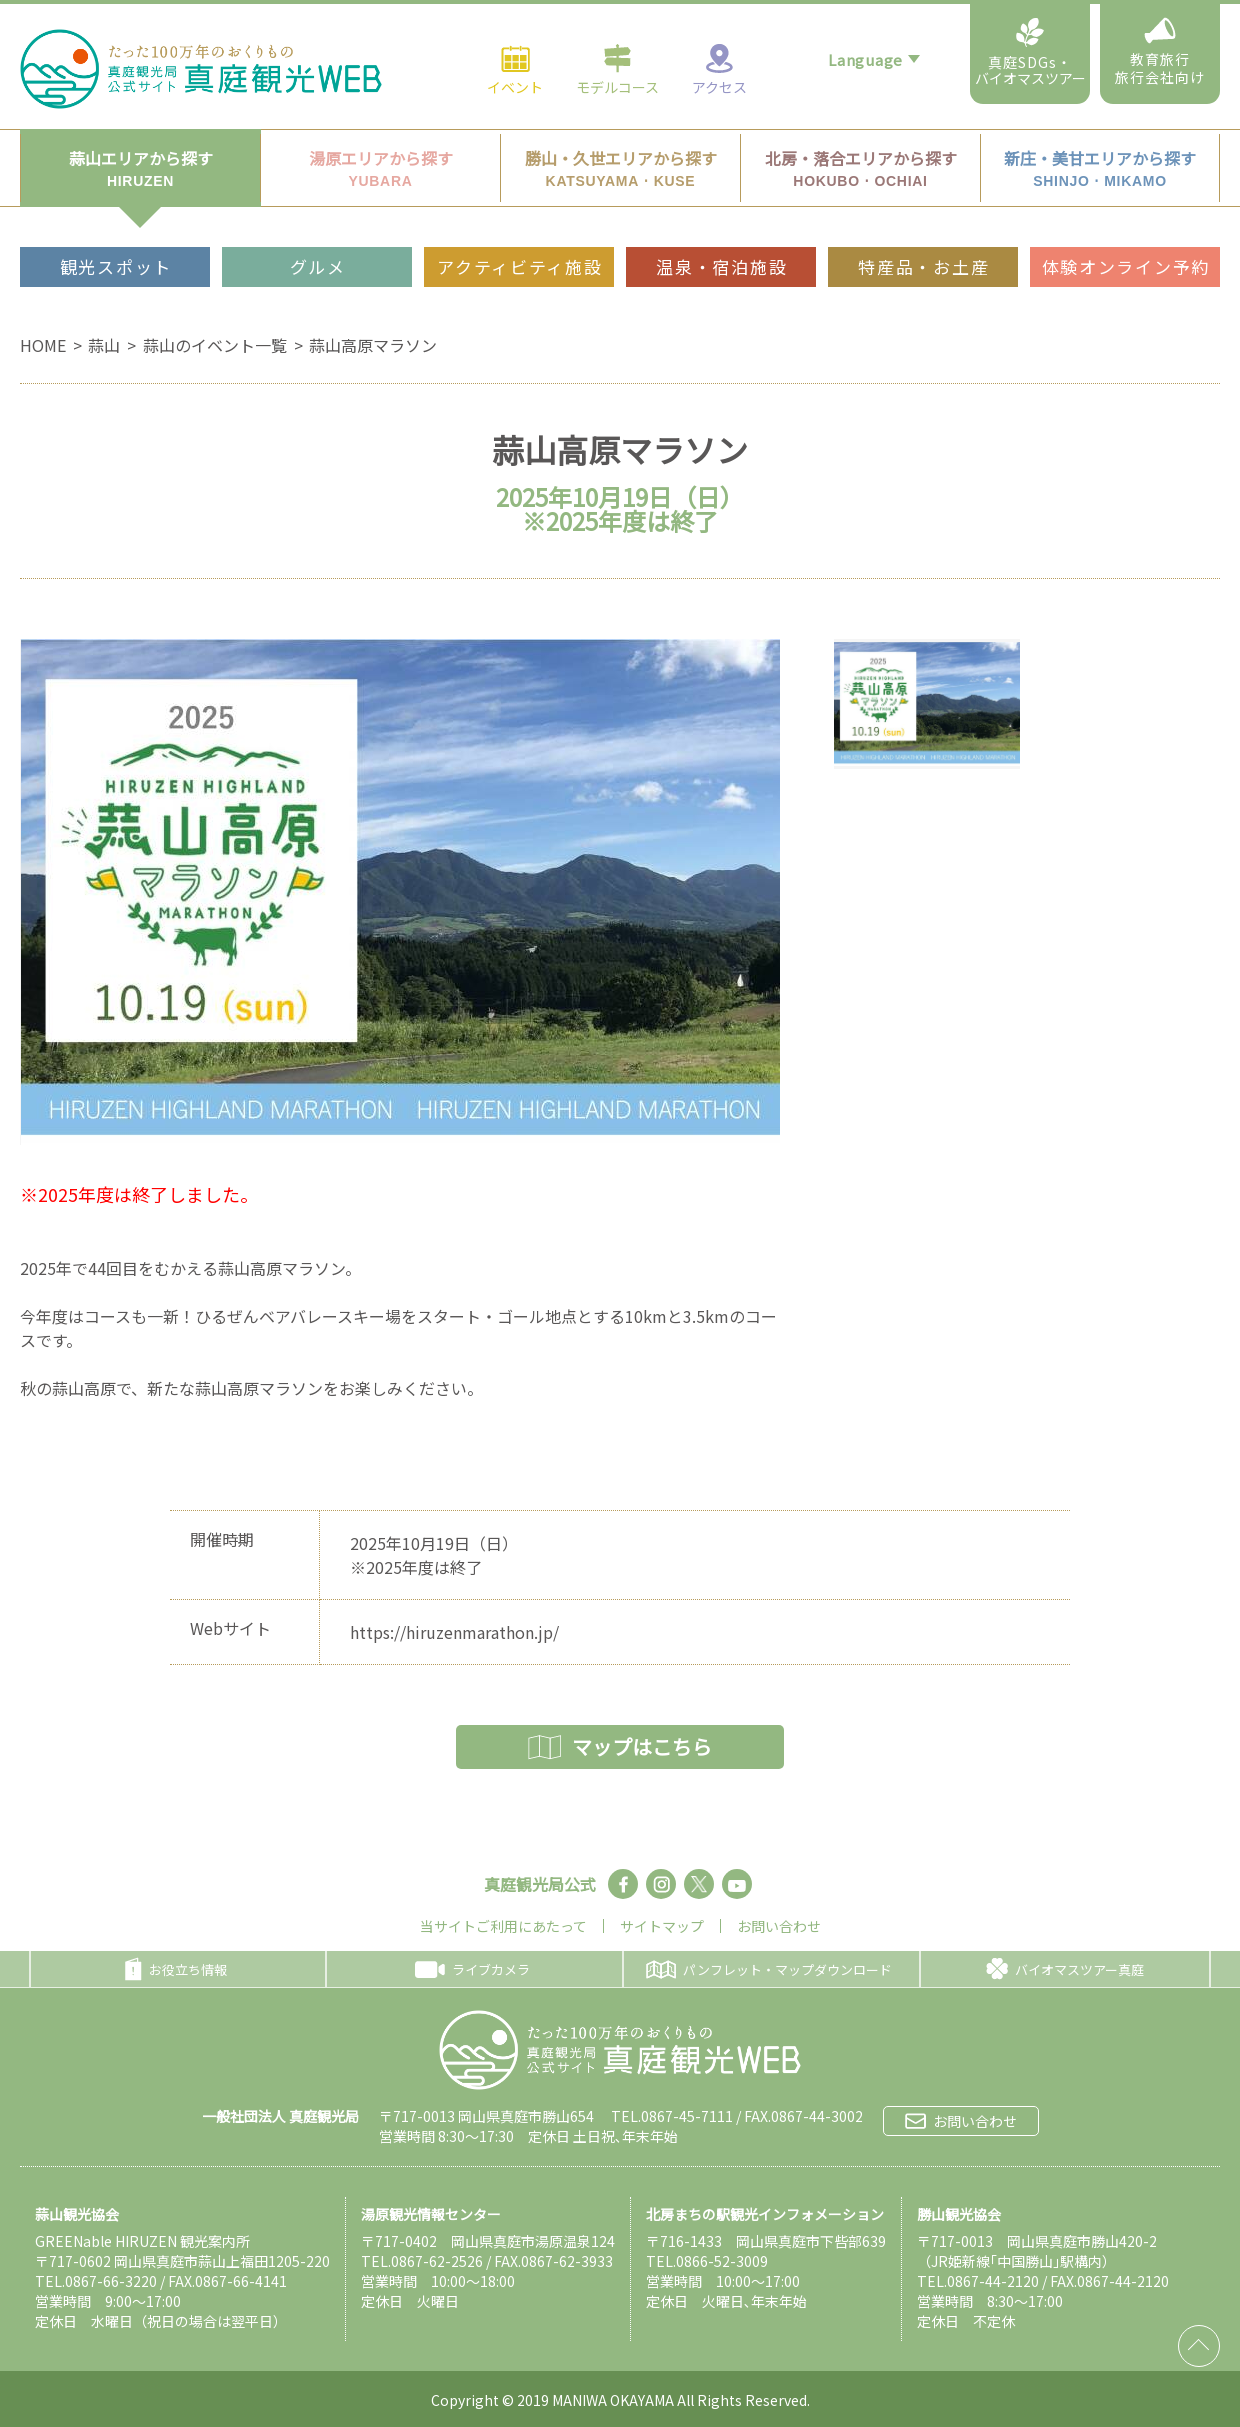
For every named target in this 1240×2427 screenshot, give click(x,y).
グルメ (318, 220)
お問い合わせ (779, 1926)
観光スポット (116, 220)
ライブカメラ (472, 1969)
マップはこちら (620, 1746)
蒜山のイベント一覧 (215, 345)
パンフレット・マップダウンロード (769, 1969)
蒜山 (104, 345)
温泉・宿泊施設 (721, 220)
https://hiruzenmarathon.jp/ (454, 1632)
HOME (43, 345)
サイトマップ (662, 1926)
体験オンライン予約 (1126, 220)
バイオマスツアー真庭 (1065, 1969)
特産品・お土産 (923, 220)
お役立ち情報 (176, 1969)
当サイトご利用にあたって (503, 1926)
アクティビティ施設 (519, 220)
